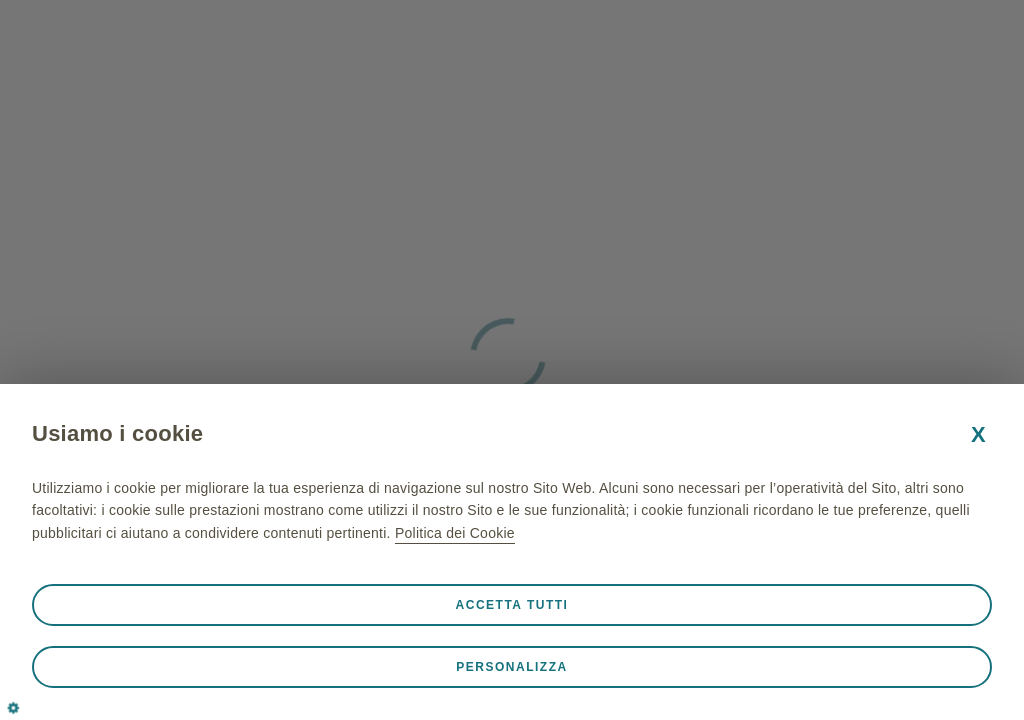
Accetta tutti (512, 605)
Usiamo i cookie (117, 433)
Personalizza (511, 667)
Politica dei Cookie (455, 533)
